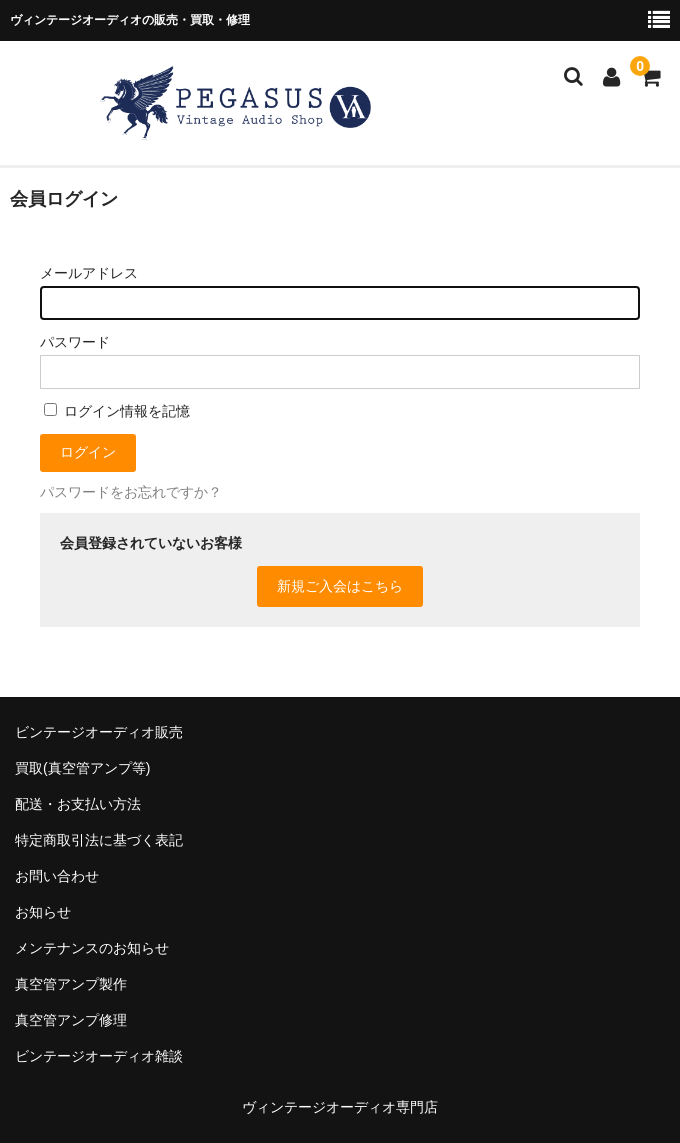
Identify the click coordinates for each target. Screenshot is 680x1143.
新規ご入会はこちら (340, 586)
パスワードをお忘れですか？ (131, 492)
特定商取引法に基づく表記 (99, 840)
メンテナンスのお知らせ (92, 948)
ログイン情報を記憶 (117, 411)
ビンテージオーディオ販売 (99, 732)
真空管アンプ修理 (71, 1020)
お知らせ (43, 912)
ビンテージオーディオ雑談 (99, 1056)
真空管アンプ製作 (71, 984)
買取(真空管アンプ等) (82, 768)
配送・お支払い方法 (78, 804)
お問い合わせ (57, 876)
